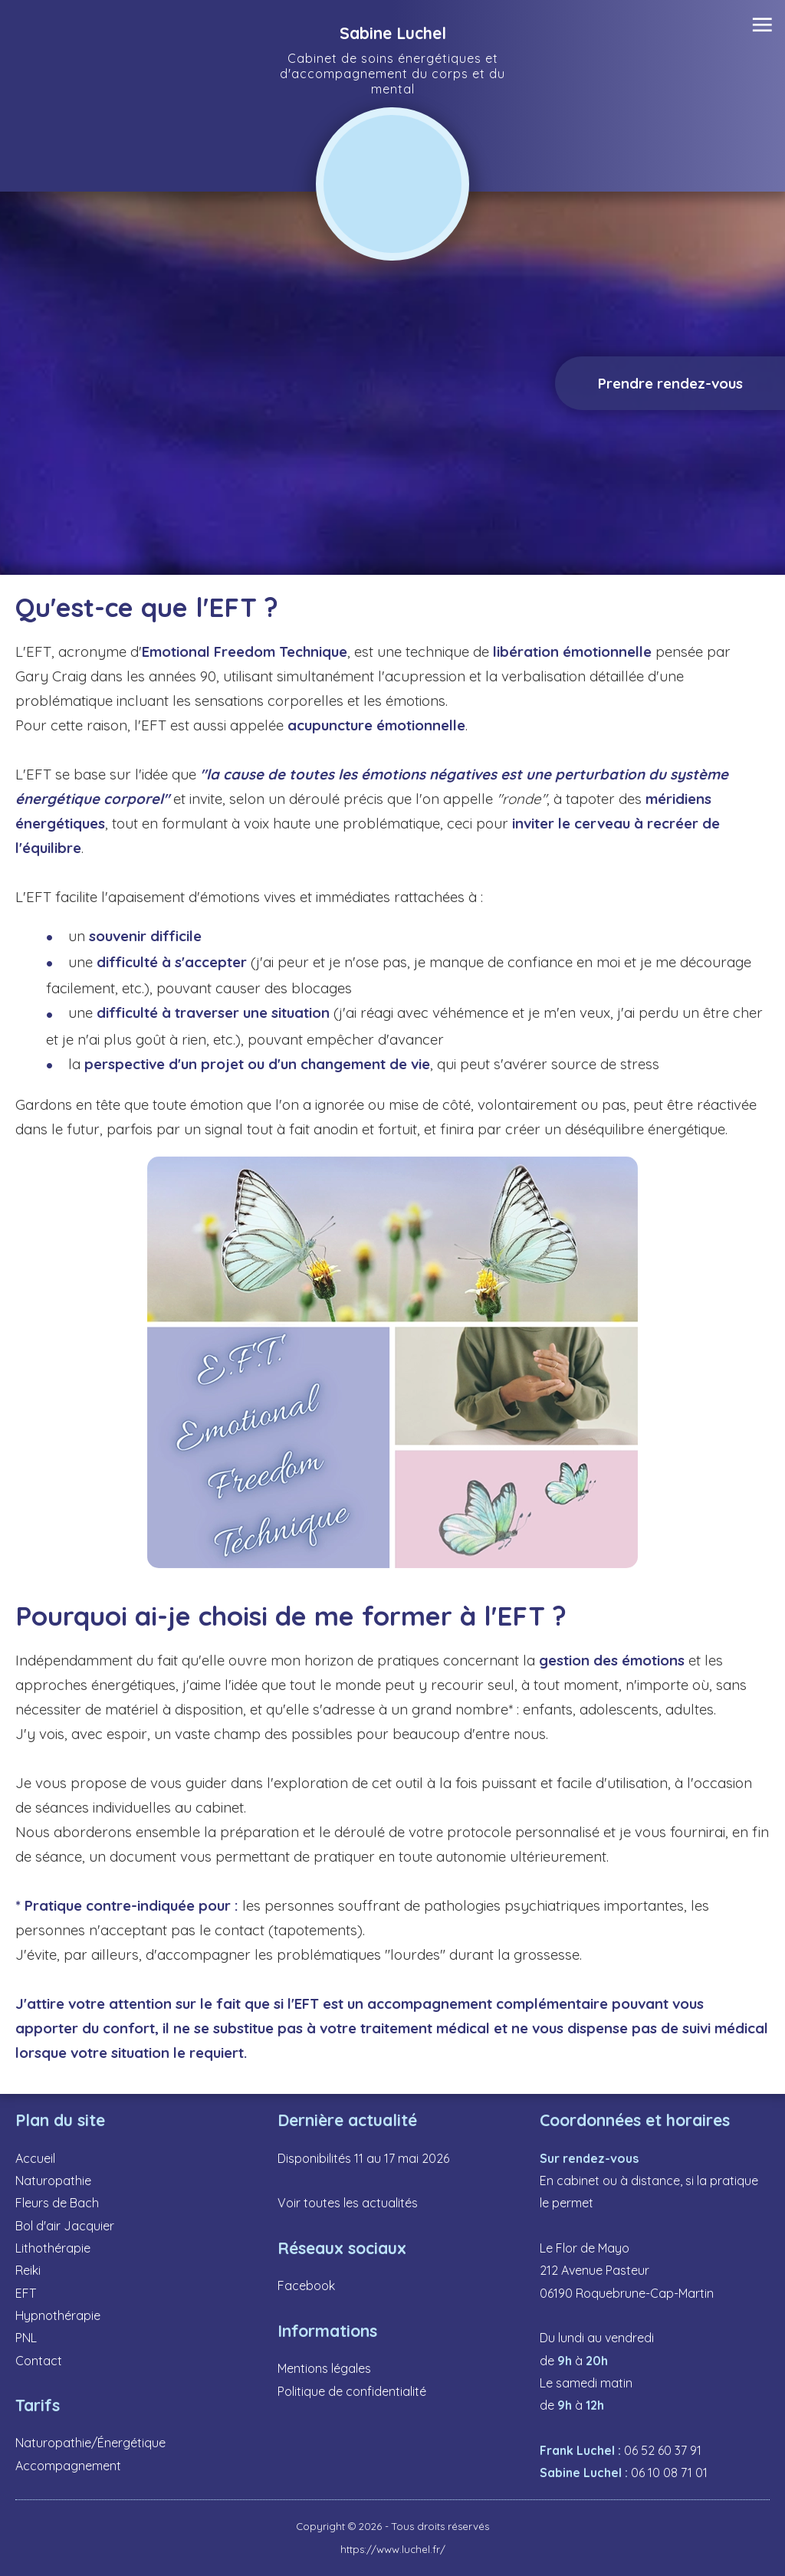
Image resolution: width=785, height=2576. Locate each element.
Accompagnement (68, 2465)
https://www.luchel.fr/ (392, 2549)
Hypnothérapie (57, 2315)
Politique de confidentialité (352, 2391)
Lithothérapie (52, 2248)
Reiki (28, 2270)
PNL (26, 2337)
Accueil (35, 2158)
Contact (38, 2360)
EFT (25, 2293)
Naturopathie (53, 2180)
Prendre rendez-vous (670, 383)
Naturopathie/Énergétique (90, 2442)
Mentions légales (324, 2368)
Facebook (306, 2285)
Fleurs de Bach (57, 2202)
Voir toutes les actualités (348, 2202)
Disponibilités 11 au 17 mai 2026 (363, 2158)
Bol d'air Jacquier (64, 2225)
